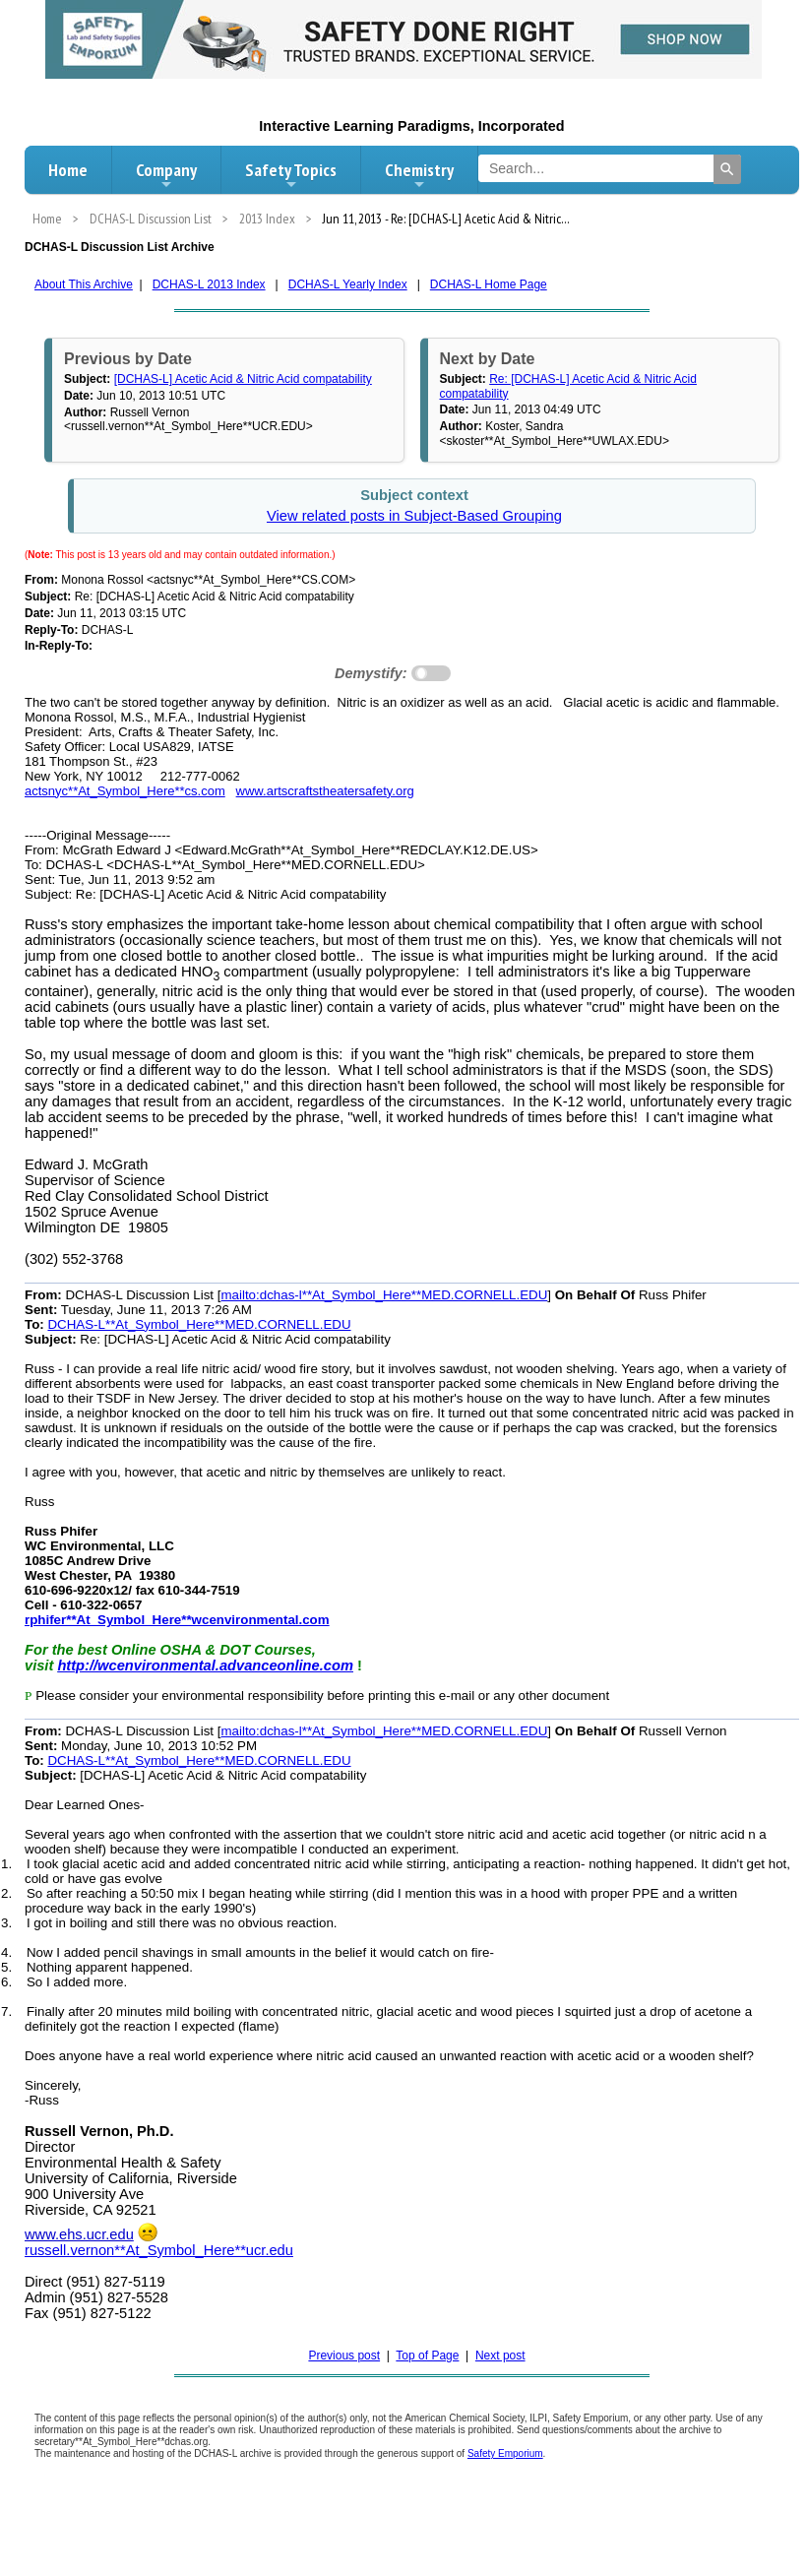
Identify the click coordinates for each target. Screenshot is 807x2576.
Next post (500, 2355)
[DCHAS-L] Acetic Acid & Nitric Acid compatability (243, 379)
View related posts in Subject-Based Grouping (414, 516)
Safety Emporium (505, 2453)
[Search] (727, 169)
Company (166, 175)
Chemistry (419, 175)
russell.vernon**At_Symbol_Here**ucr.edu (159, 2250)
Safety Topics (291, 175)
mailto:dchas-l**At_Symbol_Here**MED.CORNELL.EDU (383, 1295)
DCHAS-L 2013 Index (209, 284)
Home (68, 169)
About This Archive (83, 284)
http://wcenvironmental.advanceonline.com (205, 1665)
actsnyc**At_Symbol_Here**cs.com (125, 791)
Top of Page (427, 2355)
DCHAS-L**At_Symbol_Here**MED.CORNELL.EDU (198, 1324)
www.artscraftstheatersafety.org (325, 791)
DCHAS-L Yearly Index (347, 284)
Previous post (344, 2355)
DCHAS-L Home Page (488, 284)
